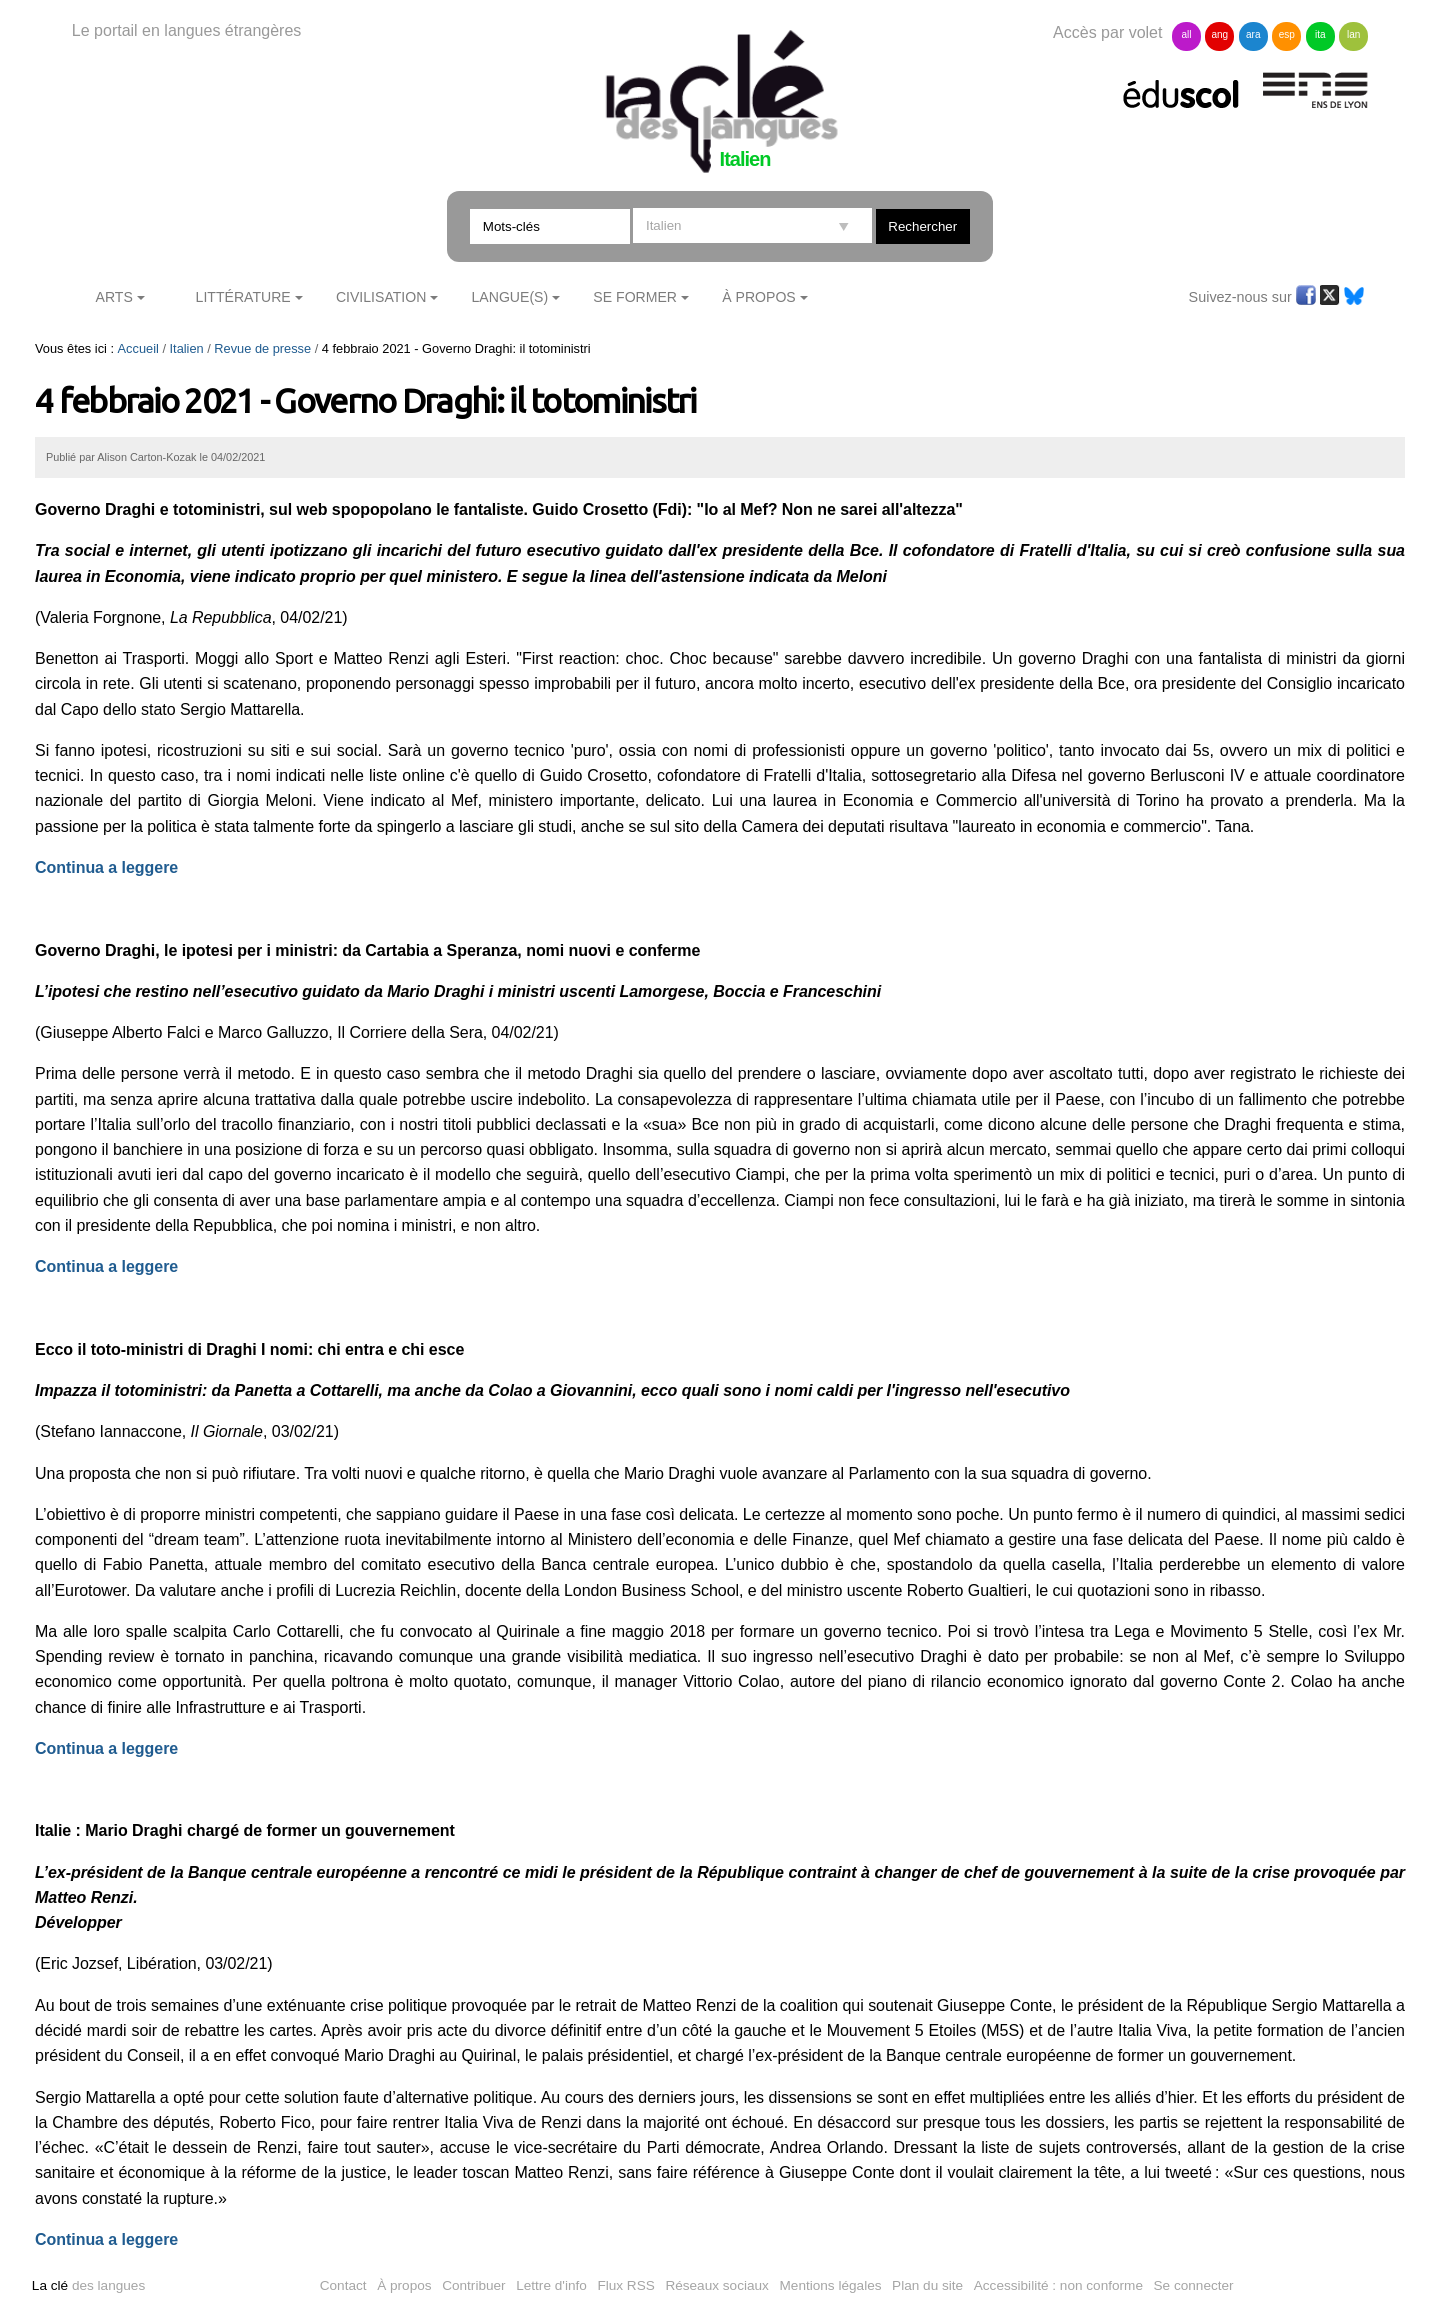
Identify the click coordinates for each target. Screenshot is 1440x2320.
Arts (114, 297)
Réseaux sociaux (717, 2285)
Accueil (138, 348)
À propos (404, 2285)
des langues (88, 2285)
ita (1320, 34)
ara (1253, 34)
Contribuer (473, 2285)
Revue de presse (262, 348)
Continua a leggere (106, 1266)
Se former (635, 297)
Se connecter (1194, 2285)
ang (1220, 34)
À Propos (759, 297)
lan (1353, 34)
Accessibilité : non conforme (1058, 2285)
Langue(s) (510, 297)
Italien (187, 348)
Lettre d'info (551, 2285)
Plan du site (927, 2285)
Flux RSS (625, 2285)
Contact (343, 2285)
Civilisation (381, 297)
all (1186, 34)
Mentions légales (831, 2285)
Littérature (243, 297)
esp (1287, 34)
